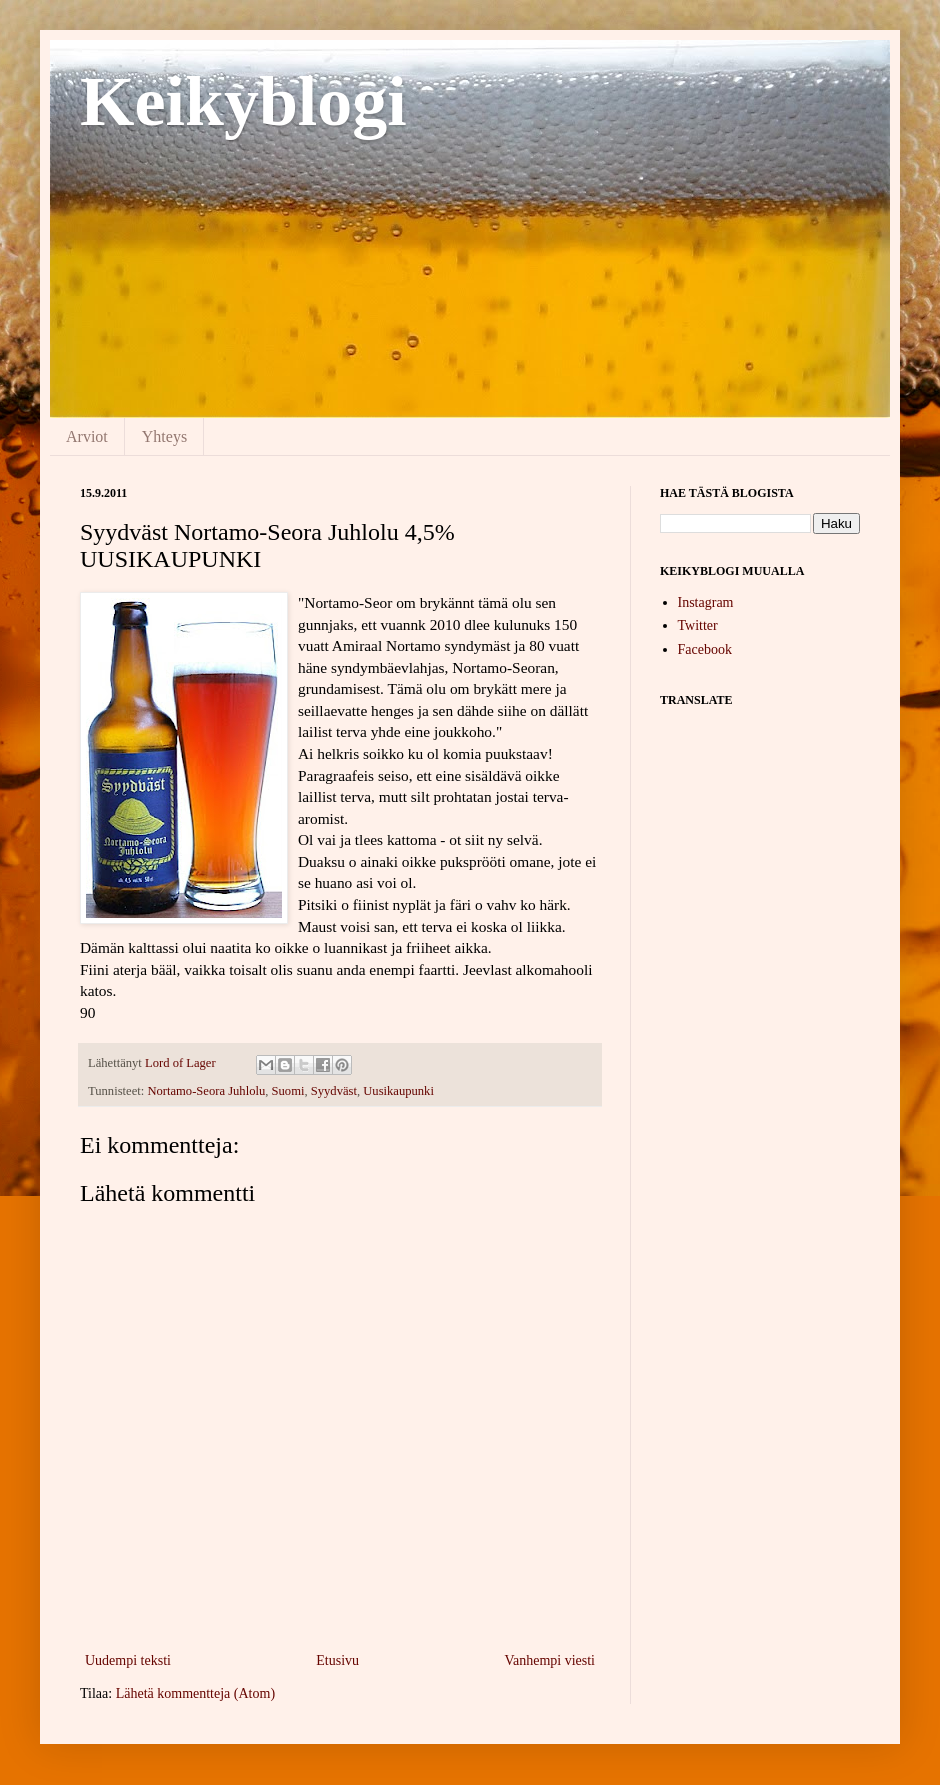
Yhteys (164, 436)
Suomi (288, 1091)
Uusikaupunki (398, 1091)
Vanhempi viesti (549, 1660)
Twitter (698, 625)
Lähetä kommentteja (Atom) (195, 1693)
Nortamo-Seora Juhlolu (206, 1091)
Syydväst (334, 1091)
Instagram (706, 602)
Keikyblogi (243, 101)
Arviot (87, 436)
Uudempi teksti (128, 1660)
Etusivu (337, 1660)
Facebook (705, 649)
